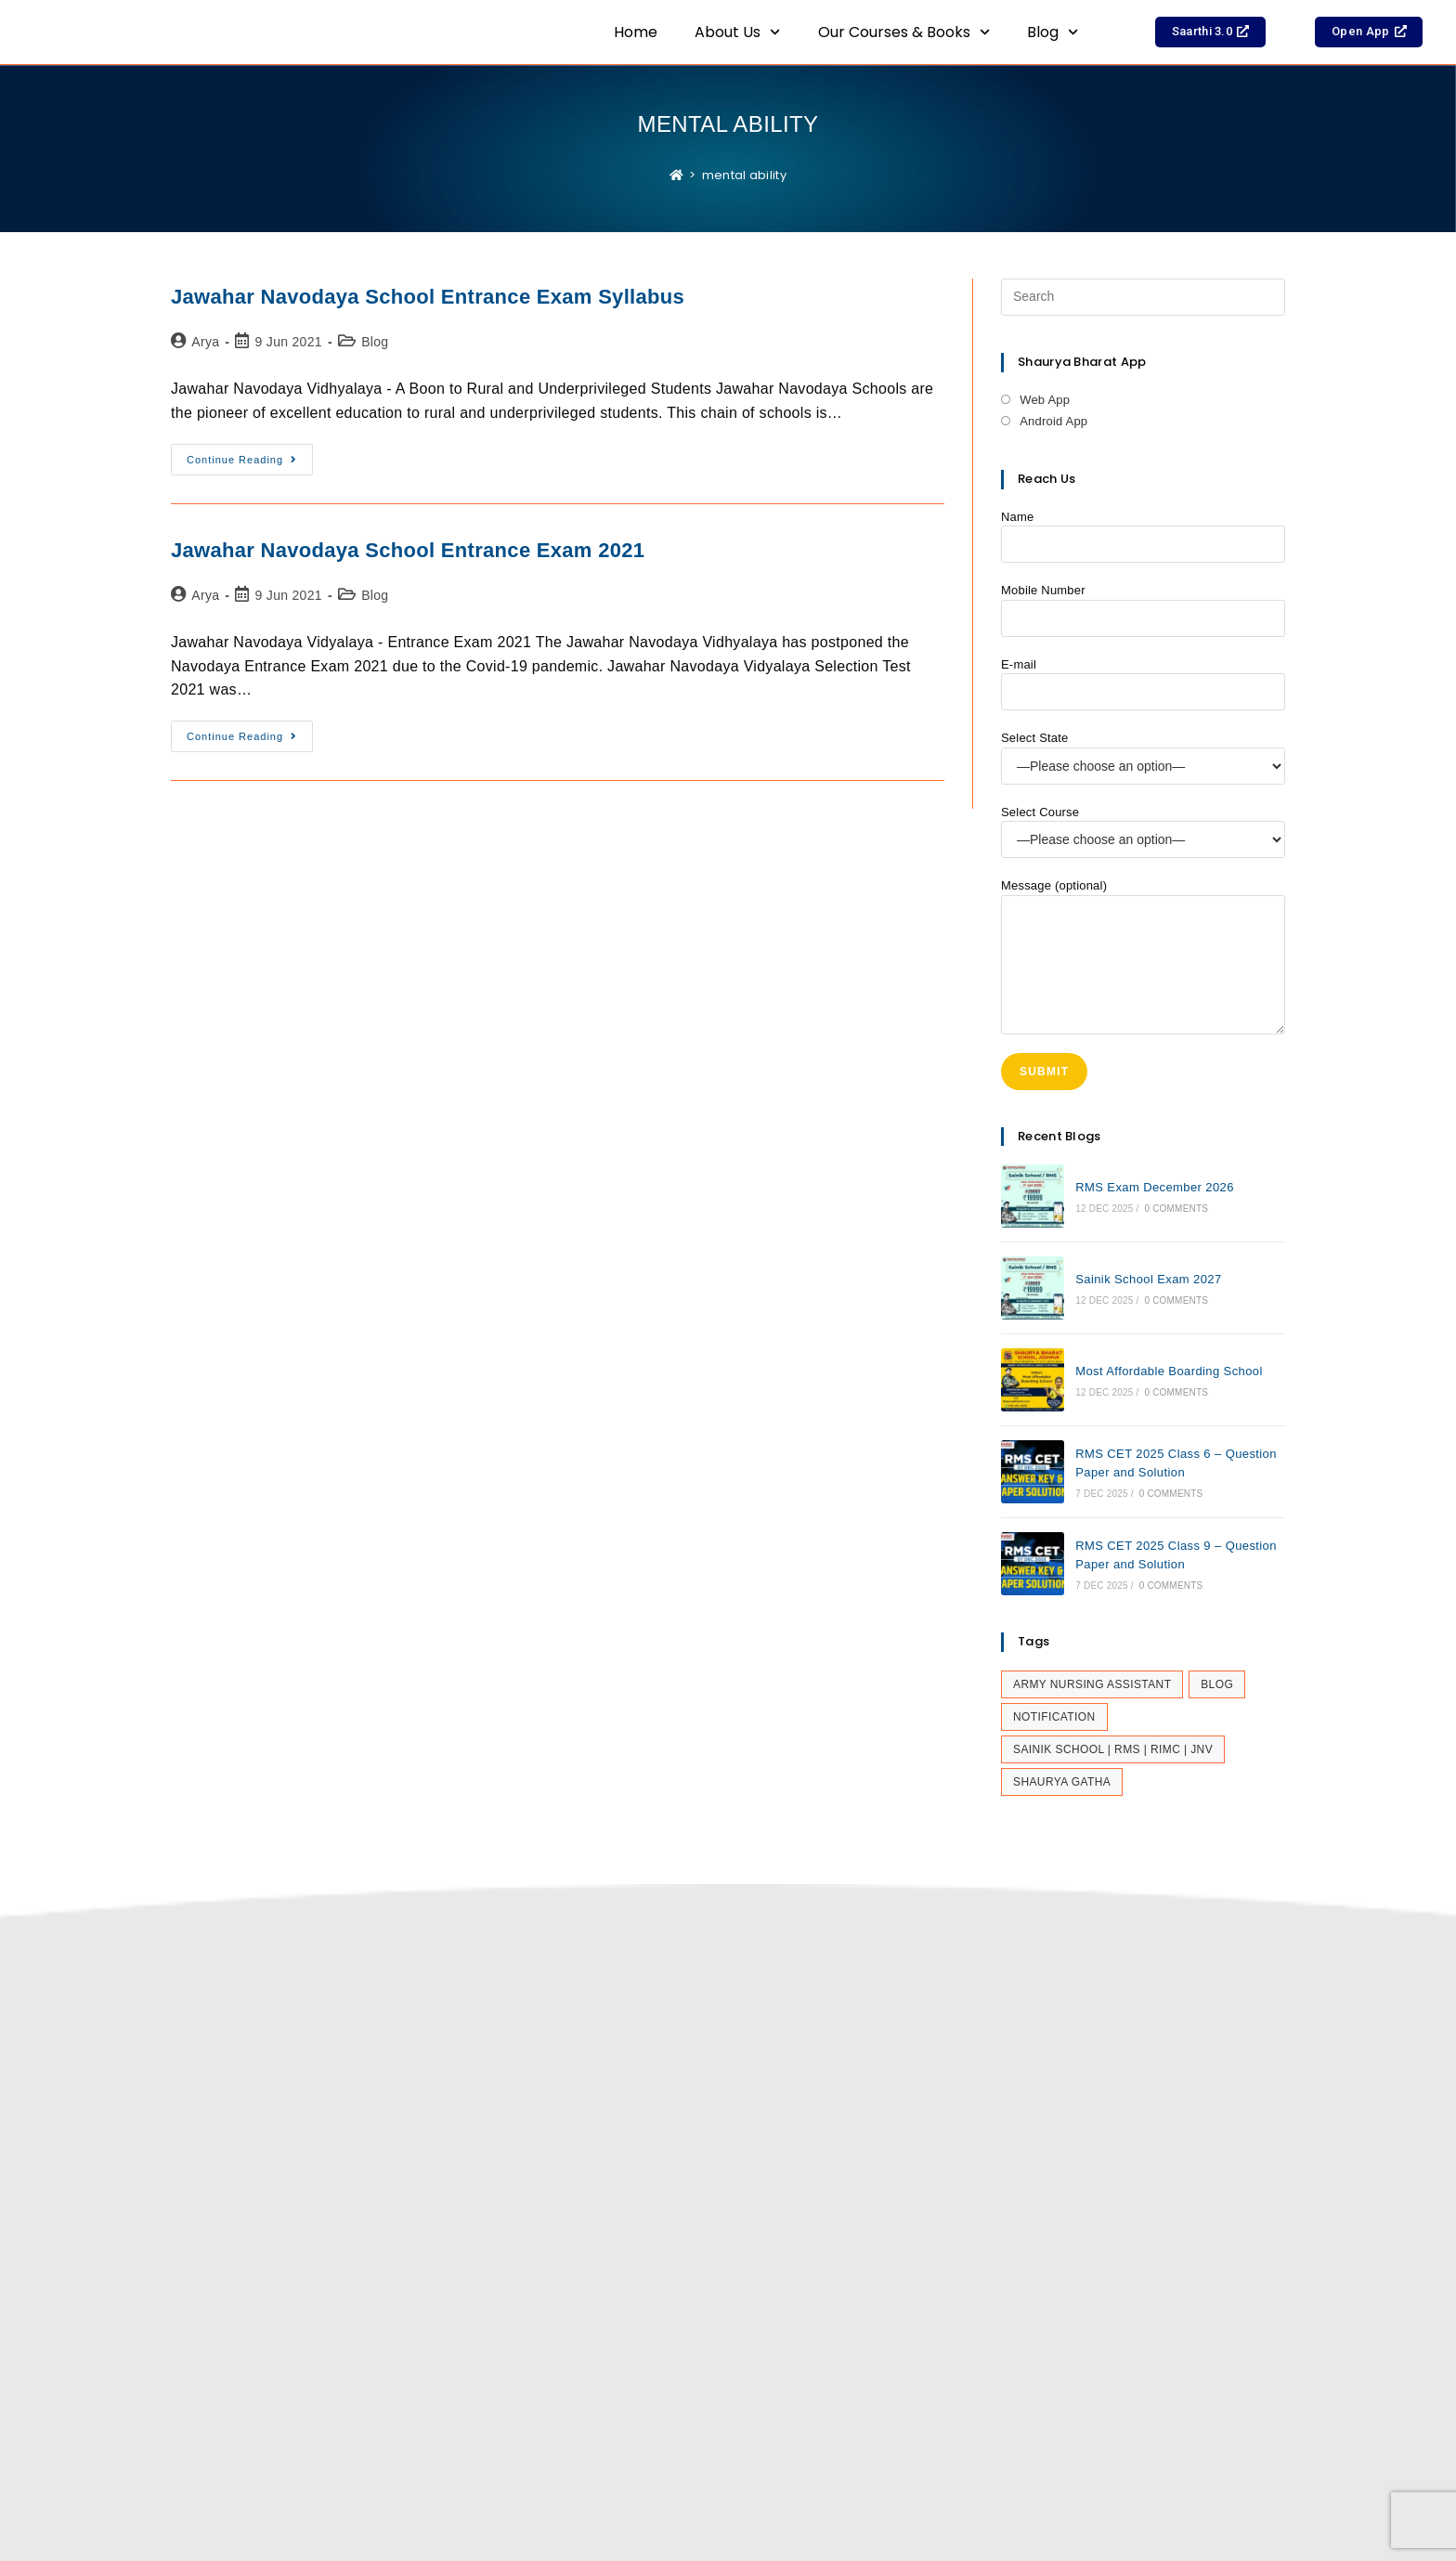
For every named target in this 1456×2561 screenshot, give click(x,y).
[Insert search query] (1143, 297)
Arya (205, 341)
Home (635, 32)
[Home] (676, 175)
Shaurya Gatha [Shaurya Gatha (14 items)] (1062, 1781)
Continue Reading (250, 454)
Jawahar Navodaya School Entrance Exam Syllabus (427, 296)
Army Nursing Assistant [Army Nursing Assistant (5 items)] (1092, 1684)
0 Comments (1176, 1208)
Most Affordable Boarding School (1169, 1371)
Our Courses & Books (904, 32)
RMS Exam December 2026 (1154, 1187)
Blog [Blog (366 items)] (1217, 1684)
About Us (737, 32)
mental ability (744, 175)
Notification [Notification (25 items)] (1054, 1716)
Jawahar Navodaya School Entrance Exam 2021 (407, 550)
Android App (1053, 421)
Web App (1045, 400)
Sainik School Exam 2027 (1148, 1279)
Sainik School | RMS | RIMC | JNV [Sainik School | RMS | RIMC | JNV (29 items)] (1113, 1749)
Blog (1052, 32)
